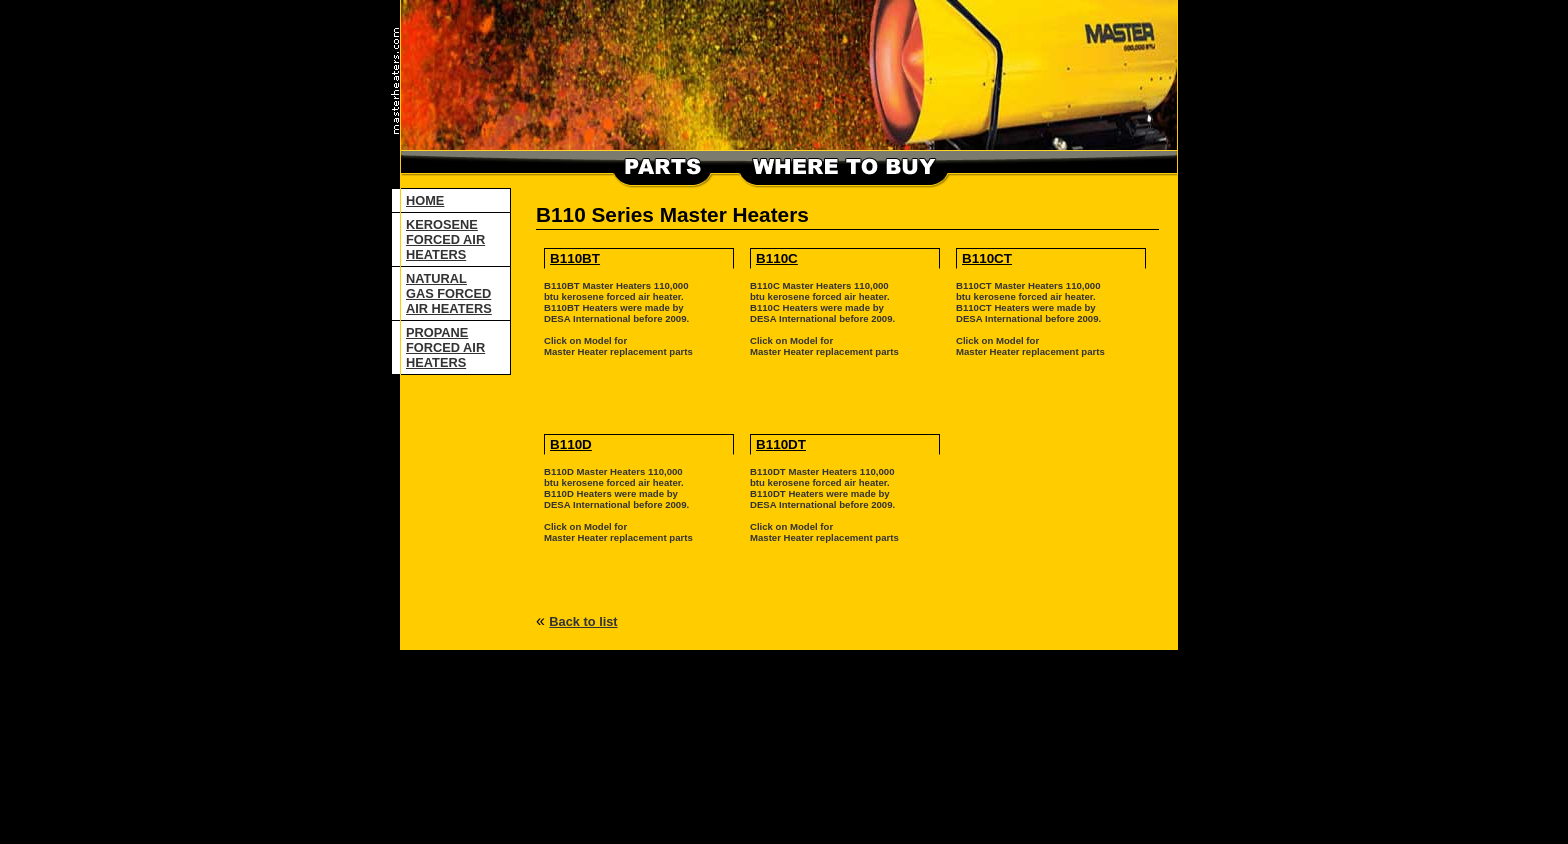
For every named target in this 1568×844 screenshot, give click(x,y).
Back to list (583, 621)
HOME (425, 200)
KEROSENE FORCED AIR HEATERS (445, 239)
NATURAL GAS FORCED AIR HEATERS (449, 293)
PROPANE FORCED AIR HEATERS (445, 347)
